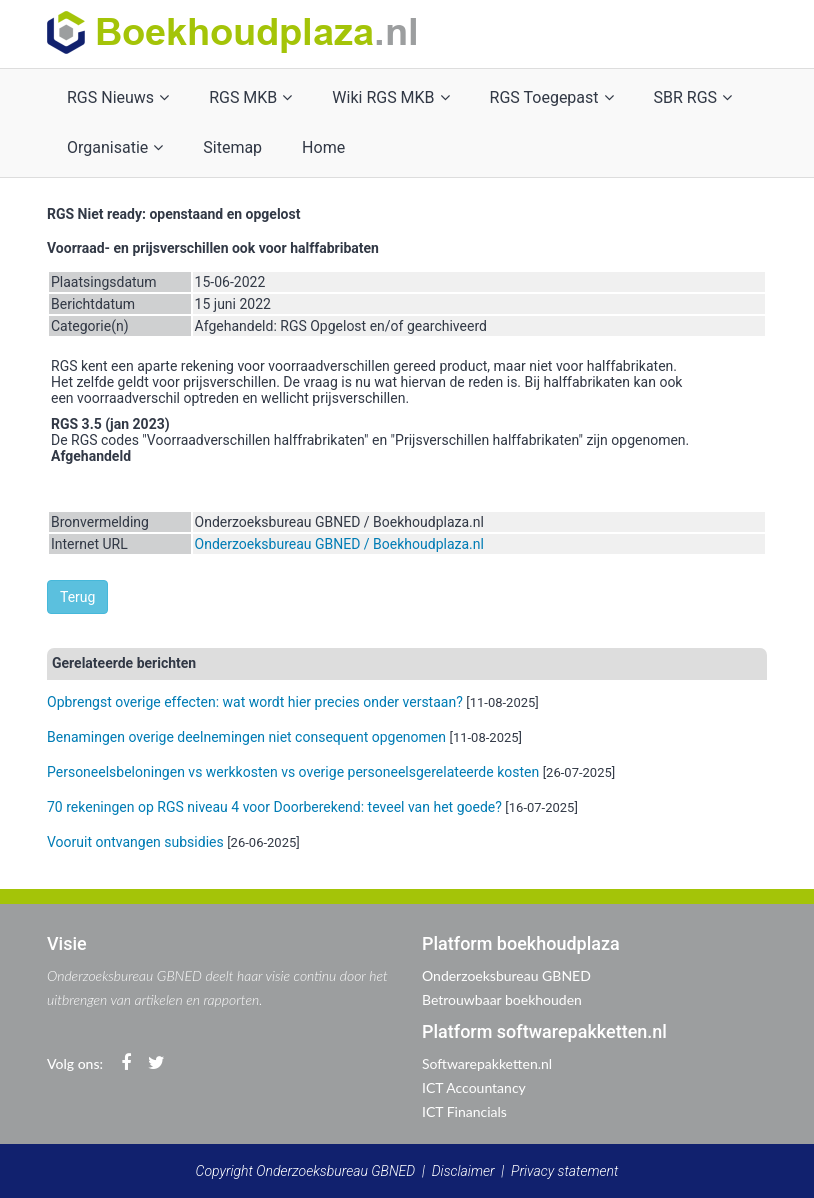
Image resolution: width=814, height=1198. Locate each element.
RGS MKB (250, 97)
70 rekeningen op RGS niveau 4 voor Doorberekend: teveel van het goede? (274, 807)
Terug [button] (77, 597)
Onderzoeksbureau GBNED (506, 975)
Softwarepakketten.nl (487, 1063)
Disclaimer (463, 1171)
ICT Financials (464, 1111)
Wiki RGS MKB (390, 97)
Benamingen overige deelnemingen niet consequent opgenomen (246, 737)
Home (323, 147)
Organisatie (115, 147)
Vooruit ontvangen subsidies (135, 842)
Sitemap (232, 147)
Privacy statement (564, 1171)
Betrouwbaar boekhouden (502, 999)
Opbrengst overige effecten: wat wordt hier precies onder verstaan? (255, 702)
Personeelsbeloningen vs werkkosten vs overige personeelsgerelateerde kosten (293, 772)
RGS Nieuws (118, 97)
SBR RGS (693, 97)
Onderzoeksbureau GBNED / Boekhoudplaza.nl (339, 544)
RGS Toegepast (552, 97)
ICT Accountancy (474, 1087)
